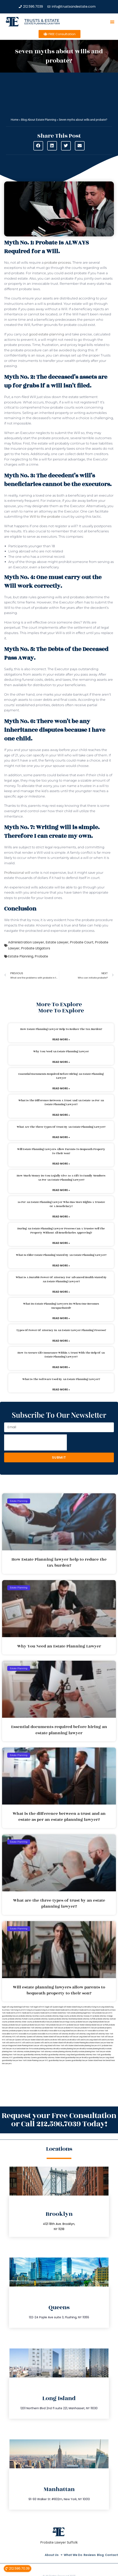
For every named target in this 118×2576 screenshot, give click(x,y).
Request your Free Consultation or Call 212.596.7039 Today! (59, 2120)
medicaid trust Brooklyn (69, 2010)
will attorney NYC (9, 2037)
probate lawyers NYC (57, 2025)
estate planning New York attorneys (38, 2051)
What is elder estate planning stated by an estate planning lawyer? (61, 1255)
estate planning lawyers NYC (90, 2045)
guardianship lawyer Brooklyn (76, 2057)
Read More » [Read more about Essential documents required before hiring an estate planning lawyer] (61, 1088)
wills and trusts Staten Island (52, 2043)
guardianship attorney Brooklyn (36, 2055)
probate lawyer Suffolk (99, 2025)
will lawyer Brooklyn (61, 2037)
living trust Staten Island (50, 2010)
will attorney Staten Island (43, 2037)
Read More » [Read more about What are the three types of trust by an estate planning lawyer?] (61, 1137)
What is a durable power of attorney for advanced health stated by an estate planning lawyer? (61, 1279)
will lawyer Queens (13, 2040)
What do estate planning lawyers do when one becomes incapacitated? (61, 1306)
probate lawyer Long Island (86, 2022)
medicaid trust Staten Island (51, 2013)
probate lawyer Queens (17, 2025)
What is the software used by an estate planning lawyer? (61, 1379)
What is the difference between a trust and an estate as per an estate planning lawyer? (61, 1102)
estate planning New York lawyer (92, 2051)
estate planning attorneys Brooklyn (46, 2049)
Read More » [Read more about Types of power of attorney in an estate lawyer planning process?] (61, 1340)
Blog (100, 2555)
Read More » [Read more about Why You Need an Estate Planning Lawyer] (61, 1062)
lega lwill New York (25, 2007)
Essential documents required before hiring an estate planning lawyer (61, 1076)
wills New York (58, 2045)
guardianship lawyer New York (14, 2060)
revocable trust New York (98, 2031)
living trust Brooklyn (84, 2007)
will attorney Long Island (85, 2034)
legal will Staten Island (67, 2007)
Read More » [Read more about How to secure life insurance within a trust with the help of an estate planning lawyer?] (61, 1367)
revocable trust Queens (28, 2034)
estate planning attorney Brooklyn (66, 2051)
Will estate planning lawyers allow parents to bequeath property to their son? (61, 1151)
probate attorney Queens (44, 2019)
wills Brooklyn (68, 2043)
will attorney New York (104, 2034)
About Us (54, 2555)
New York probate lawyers (98, 2013)
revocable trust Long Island (59, 2031)
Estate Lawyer (57, 942)
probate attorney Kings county (57, 2016)
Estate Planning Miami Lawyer (28, 2045)
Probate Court (81, 942)
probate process (57, 263)
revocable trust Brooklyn (39, 2031)
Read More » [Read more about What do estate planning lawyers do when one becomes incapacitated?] (61, 1318)
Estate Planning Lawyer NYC (37, 2060)
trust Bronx (54, 2034)
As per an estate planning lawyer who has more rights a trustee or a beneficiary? (61, 1204)
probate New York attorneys (31, 2028)
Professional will (17, 873)
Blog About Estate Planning (38, 119)
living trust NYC (20, 2010)
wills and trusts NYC (14, 2043)
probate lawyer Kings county (64, 2022)
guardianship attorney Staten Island (51, 2057)
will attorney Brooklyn (67, 2034)
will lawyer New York (96, 2037)
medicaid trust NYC (13, 2013)
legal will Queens (52, 2007)
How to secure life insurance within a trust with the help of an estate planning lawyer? (61, 1355)
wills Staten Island (71, 2045)
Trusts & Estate (41, 20)
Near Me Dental (104, 2060)
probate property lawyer (19, 2031)
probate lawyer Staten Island (78, 2025)
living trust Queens (34, 2010)
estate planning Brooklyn (96, 2049)
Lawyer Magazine (9, 2045)
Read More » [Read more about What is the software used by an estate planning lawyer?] (61, 1389)
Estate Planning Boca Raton (84, 2043)
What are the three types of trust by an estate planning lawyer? (61, 1127)
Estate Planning (20, 956)
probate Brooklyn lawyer (42, 2022)
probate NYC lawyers (89, 2028)
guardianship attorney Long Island (61, 2055)
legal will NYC (39, 2007)
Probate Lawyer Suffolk (59, 2542)
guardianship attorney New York (87, 2055)
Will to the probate (45, 517)
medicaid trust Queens (31, 2013)
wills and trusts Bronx (49, 2040)
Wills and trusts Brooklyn (67, 2040)
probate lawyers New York (38, 2025)
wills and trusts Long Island (87, 2040)
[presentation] (35, 1442)
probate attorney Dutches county (32, 2016)
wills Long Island (46, 2045)
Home (14, 119)
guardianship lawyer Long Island (101, 2057)
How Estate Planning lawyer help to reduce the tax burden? (61, 1029)
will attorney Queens (24, 2037)
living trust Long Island (100, 2007)
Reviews (90, 2555)
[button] (112, 21)
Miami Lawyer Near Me (104, 2043)
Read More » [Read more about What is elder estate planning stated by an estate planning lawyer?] (61, 1265)
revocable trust (44, 2034)
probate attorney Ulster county (20, 2022)
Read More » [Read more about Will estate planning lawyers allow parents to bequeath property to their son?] (61, 1163)
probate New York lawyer (53, 2028)
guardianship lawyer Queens (60, 2060)
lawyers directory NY (79, 2031)
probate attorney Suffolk (86, 2019)
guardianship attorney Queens (25, 2057)
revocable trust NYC (10, 2034)
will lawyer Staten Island (30, 2040)
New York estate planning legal (75, 2013)
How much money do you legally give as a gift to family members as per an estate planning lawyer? (61, 1178)
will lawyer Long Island (78, 2037)
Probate (41, 956)
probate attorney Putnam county (21, 2019)
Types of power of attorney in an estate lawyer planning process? (61, 1330)
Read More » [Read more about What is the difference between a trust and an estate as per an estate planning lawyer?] (61, 1115)
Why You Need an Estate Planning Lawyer (61, 1051)
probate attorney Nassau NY (81, 2016)
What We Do (73, 2555)
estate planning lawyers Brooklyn (74, 2049)
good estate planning (46, 334)
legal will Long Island (10, 2007)
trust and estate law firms (23, 2049)
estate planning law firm (42, 23)
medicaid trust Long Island (89, 2010)
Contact (111, 2555)
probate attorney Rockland (65, 2019)
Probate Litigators (35, 948)
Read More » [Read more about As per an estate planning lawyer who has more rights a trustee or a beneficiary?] (61, 1216)
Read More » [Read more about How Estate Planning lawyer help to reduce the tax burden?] (61, 1039)
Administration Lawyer (26, 942)
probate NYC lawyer (72, 2028)
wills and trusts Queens (31, 2043)
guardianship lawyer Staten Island (85, 2060)
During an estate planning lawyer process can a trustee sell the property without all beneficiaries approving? (61, 1231)
